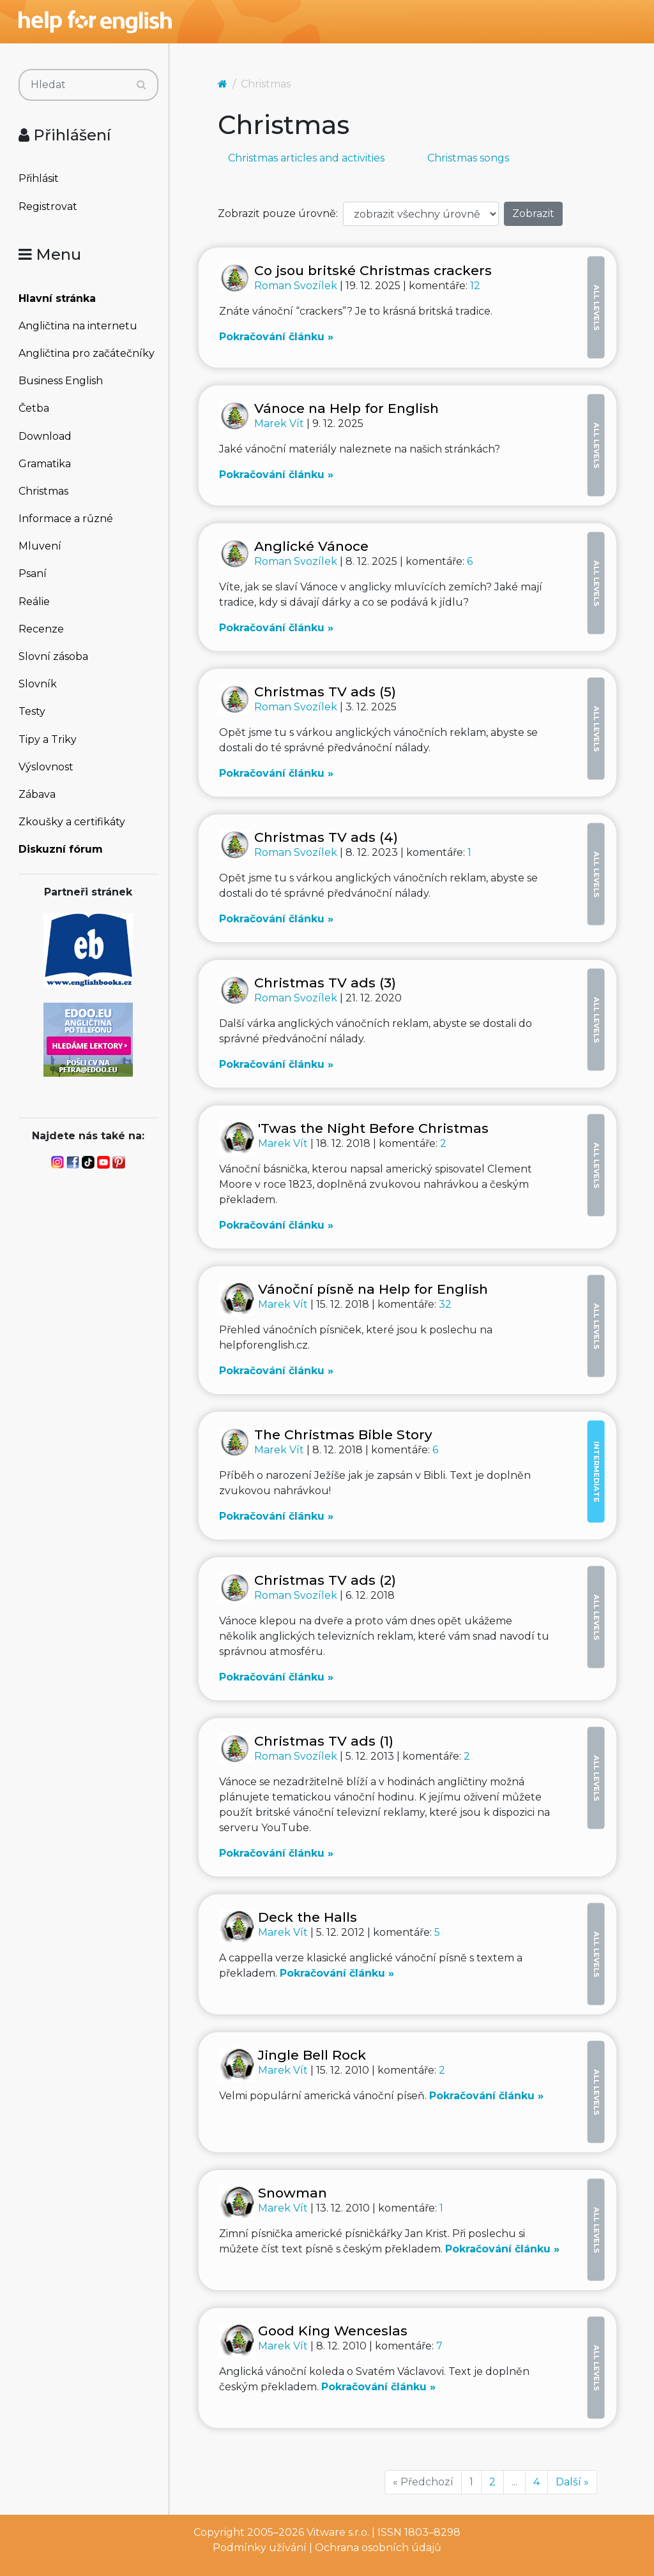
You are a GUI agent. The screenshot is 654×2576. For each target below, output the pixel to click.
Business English (61, 381)
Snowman (292, 2193)
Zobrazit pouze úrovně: (278, 213)
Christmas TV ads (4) (326, 837)
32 (445, 1304)
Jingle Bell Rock (312, 2055)
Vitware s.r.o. (338, 2532)
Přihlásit (39, 178)
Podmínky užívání (260, 2548)
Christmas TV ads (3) (325, 983)
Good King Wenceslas (332, 2331)
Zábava (37, 794)
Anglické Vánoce (311, 546)
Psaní (33, 573)
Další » (572, 2482)
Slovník (38, 684)
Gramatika (45, 464)
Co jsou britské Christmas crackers (373, 270)
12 (475, 286)
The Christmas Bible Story (343, 1434)
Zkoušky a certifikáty (72, 822)
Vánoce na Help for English (346, 408)
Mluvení (40, 546)
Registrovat (48, 206)
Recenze (41, 629)
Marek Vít (280, 423)
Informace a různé (66, 519)
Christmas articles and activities (306, 158)
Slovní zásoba (53, 656)
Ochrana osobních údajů (378, 2548)
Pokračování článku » (276, 337)
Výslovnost (46, 767)
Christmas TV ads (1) (323, 1741)
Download (45, 436)
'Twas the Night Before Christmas (373, 1128)
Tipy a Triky (48, 739)
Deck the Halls (307, 1917)
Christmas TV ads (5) (325, 692)
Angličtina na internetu (78, 326)
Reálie (34, 601)
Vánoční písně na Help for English (373, 1289)
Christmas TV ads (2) (325, 1580)
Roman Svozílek (297, 286)
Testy (32, 711)
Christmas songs (468, 158)
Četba (34, 408)
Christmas (43, 491)
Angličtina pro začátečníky (87, 353)
